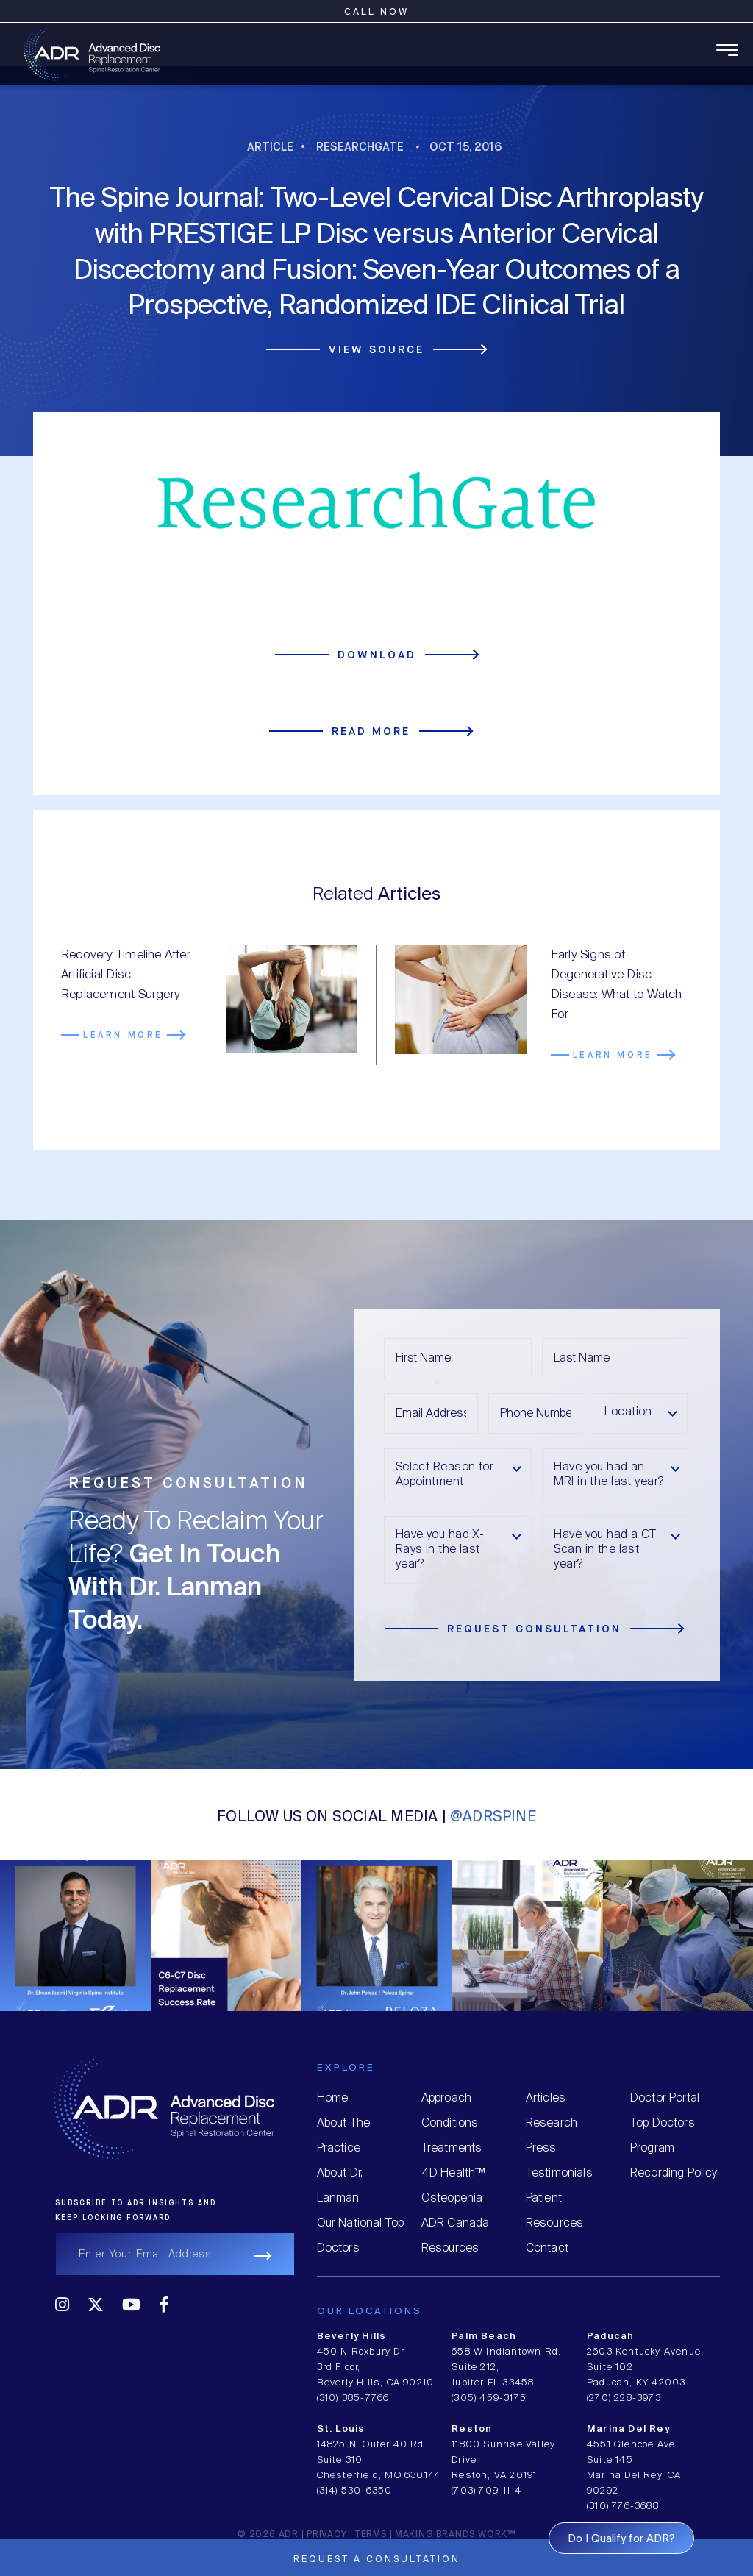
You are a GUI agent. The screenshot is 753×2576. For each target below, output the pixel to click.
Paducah (610, 2336)
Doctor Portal (664, 2098)
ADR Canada (455, 2223)
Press (541, 2148)
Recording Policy (674, 2173)
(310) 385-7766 (353, 2398)
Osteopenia (452, 2198)
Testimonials (559, 2173)
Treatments (451, 2148)
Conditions (450, 2123)
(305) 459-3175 (489, 2398)
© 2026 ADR (268, 2534)
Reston (472, 2429)
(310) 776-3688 (623, 2506)
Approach (446, 2098)
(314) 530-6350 (355, 2491)
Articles (545, 2098)
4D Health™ (453, 2173)
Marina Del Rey (628, 2429)
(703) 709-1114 (486, 2491)
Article (270, 147)
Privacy (327, 2534)
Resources (450, 2248)
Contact (547, 2248)
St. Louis (341, 2429)
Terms (371, 2534)
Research (551, 2123)
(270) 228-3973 (624, 2398)
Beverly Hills (352, 2336)
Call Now (376, 12)
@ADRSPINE (493, 1817)
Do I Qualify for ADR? (621, 2539)
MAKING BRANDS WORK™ (455, 2534)
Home (333, 2098)
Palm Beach (484, 2336)
